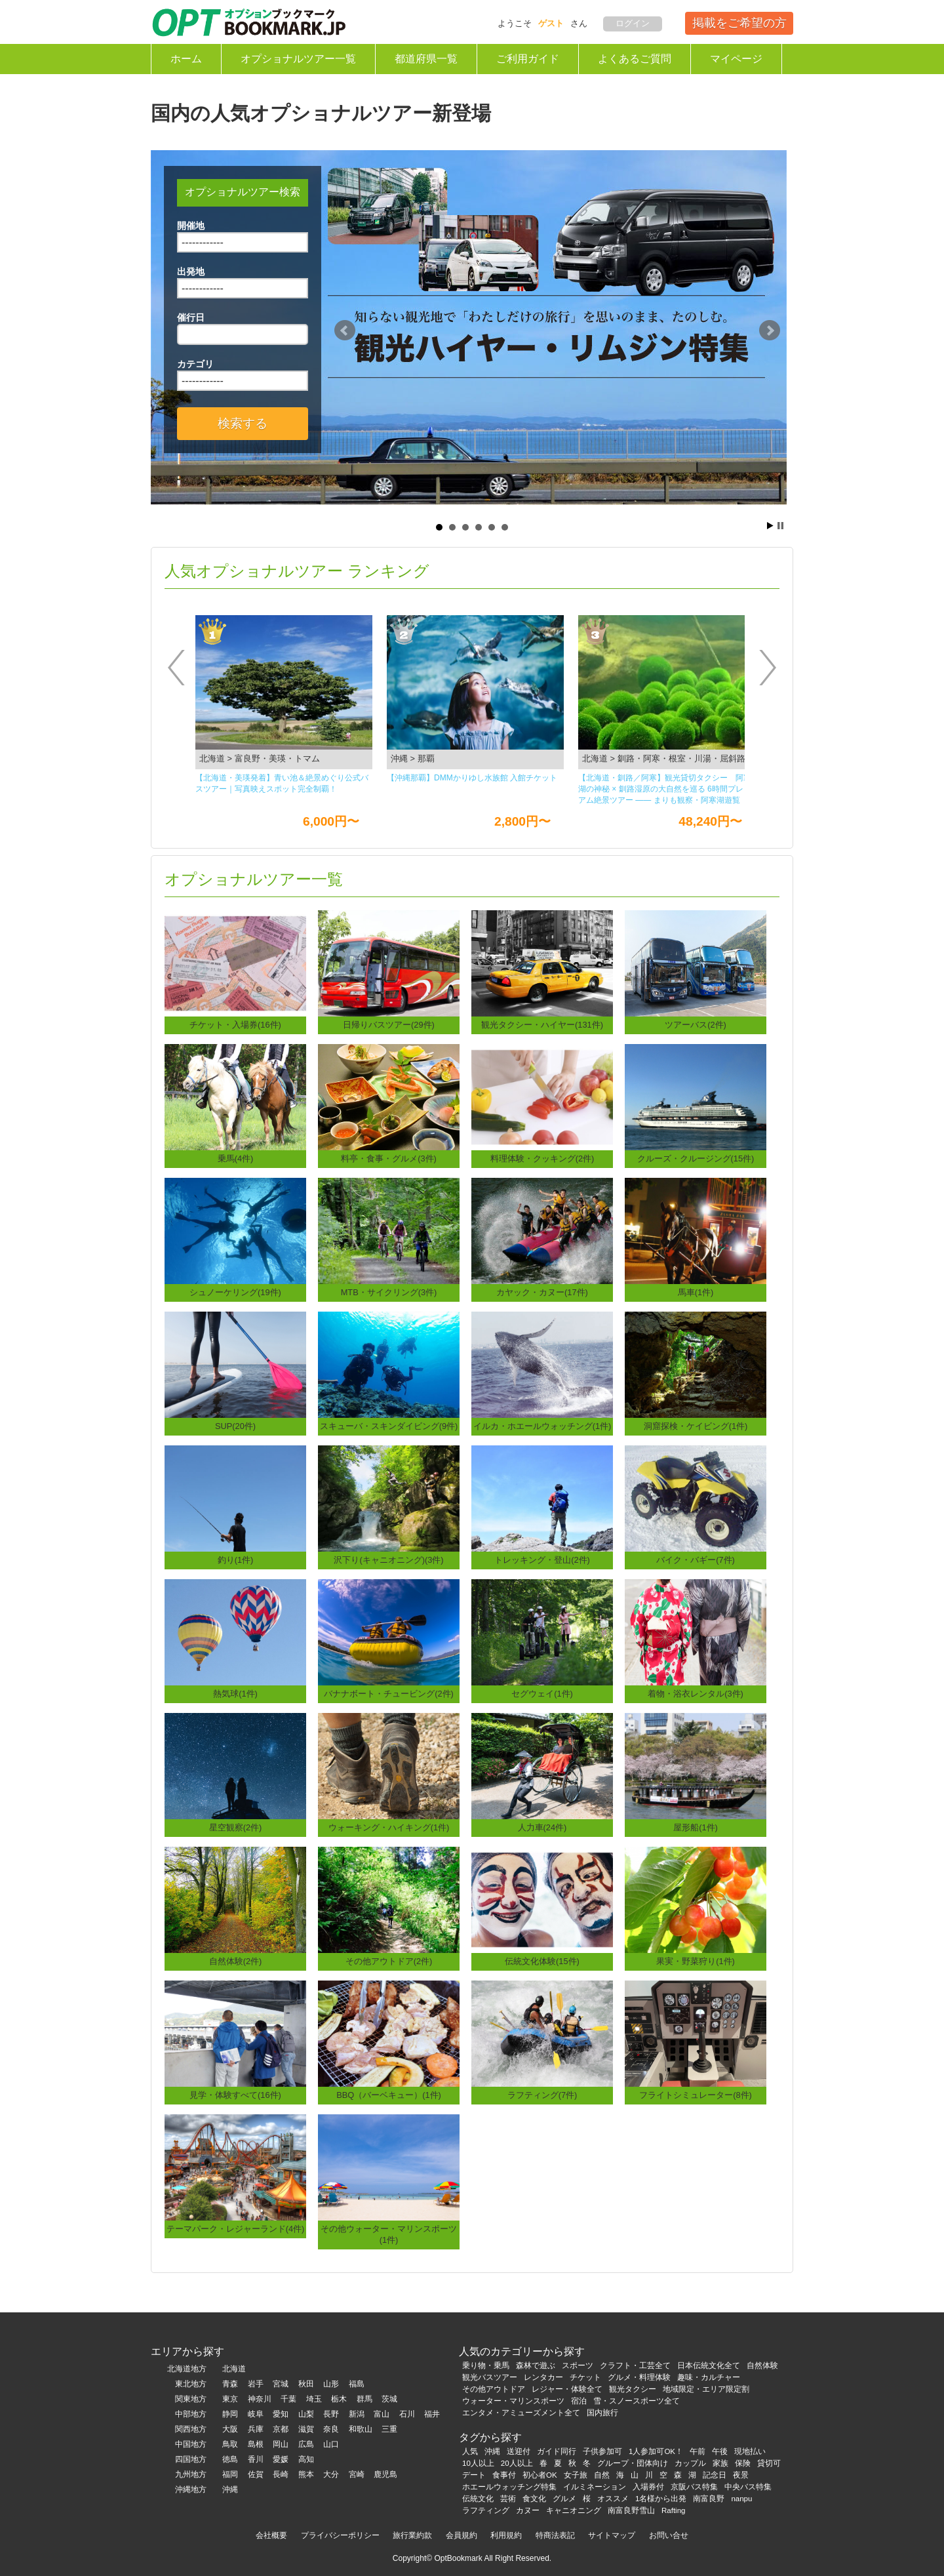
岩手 (256, 2384)
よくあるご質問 (634, 58)
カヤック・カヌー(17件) (542, 1292)
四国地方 (190, 2459)
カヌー (528, 2510)
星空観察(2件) (235, 1827)
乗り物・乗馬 (485, 2365)
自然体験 (762, 2365)
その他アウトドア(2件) (389, 1961)
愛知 (280, 2414)
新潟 (356, 2414)
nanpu (741, 2499)
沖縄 (230, 2489)
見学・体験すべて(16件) (235, 2095)
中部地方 (190, 2414)
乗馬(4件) (236, 1158)
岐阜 (256, 2414)
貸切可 (769, 2463)
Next (769, 330)
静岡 (230, 2414)
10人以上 (478, 2463)
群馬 (364, 2399)
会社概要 (271, 2535)
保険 (743, 2463)
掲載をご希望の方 (739, 23)
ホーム (186, 58)
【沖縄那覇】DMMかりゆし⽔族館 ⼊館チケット (472, 777)
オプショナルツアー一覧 (298, 58)
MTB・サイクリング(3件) (389, 1292)
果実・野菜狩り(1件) (695, 1961)
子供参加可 (602, 2451)
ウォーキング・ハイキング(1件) (389, 1827)
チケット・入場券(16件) (235, 1025)
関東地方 (190, 2399)
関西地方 (190, 2429)
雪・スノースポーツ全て (636, 2401)
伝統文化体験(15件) (542, 1961)
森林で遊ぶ (535, 2365)
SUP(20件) (235, 1426)
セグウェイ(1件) (542, 1694)
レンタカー (543, 2377)
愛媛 (280, 2459)
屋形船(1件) (695, 1827)
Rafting (673, 2510)
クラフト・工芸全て (635, 2365)
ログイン (633, 23)
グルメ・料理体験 (639, 2377)
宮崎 (356, 2474)
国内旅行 (602, 2413)
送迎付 (518, 2451)
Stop (780, 525)
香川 (256, 2459)
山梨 (306, 2414)
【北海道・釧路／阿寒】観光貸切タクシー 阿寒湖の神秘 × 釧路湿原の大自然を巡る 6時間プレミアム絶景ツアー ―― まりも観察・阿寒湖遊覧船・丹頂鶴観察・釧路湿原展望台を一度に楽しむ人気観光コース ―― (664, 790)
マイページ (736, 58)
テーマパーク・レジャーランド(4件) (236, 2229)
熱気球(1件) (235, 1694)
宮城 (280, 2384)
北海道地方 (186, 2369)
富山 (381, 2414)
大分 (331, 2474)
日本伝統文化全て (708, 2365)
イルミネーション (594, 2487)
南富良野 (708, 2499)
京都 (280, 2429)
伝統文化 (478, 2499)
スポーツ (577, 2365)
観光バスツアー (489, 2377)
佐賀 (256, 2474)
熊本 (306, 2474)
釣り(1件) (236, 1560)
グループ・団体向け (632, 2463)
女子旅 (575, 2475)
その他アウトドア (493, 2389)
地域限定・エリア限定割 (706, 2389)
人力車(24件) (542, 1827)
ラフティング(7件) (542, 2095)
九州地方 (190, 2474)
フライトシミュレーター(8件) (695, 2095)
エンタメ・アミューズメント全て (521, 2413)
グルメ (564, 2499)
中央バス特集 (748, 2487)
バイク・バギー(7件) (695, 1560)
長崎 (280, 2474)
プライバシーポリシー (340, 2535)
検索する (242, 423)
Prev (344, 330)
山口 (331, 2444)
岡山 (280, 2444)
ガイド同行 (556, 2451)
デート (474, 2475)
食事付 (504, 2475)
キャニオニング (573, 2510)
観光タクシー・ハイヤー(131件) (542, 1025)
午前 (697, 2451)
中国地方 (190, 2444)
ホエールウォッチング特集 (509, 2487)
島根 (256, 2444)
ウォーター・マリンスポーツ (513, 2401)
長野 (331, 2414)
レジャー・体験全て (567, 2389)
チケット (585, 2377)
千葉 (288, 2399)
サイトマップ (611, 2535)
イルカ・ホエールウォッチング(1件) (542, 1426)
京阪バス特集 (694, 2487)
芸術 (508, 2499)
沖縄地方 (190, 2489)
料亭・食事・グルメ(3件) (389, 1158)
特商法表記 (555, 2535)
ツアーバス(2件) (695, 1025)
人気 (470, 2451)
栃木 (339, 2399)
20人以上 (517, 2463)
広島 (306, 2444)
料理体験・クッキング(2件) (542, 1158)
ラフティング (485, 2510)
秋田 (306, 2384)
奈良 (331, 2429)
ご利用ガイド (527, 58)
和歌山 (360, 2429)
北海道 (234, 2369)
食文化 (534, 2499)
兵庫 (256, 2429)
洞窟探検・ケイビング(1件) (696, 1426)
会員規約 (461, 2535)
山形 (331, 2384)
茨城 (389, 2399)
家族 (720, 2463)
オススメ (613, 2499)
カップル (690, 2463)
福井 (432, 2414)
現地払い (750, 2451)
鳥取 (230, 2444)
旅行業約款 (412, 2535)
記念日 (714, 2475)
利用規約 (506, 2535)
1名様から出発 (660, 2499)
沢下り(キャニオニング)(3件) (388, 1560)
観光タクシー (632, 2389)
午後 (720, 2451)
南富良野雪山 (631, 2510)
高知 (306, 2459)
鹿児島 (385, 2474)
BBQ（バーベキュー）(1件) (388, 2095)
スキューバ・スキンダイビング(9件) (389, 1426)
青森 (230, 2384)
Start (770, 525)
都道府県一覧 (426, 58)
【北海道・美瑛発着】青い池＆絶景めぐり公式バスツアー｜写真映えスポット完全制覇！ (281, 783)
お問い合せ (668, 2535)
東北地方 (190, 2384)
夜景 (741, 2475)
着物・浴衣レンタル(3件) (695, 1694)
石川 (407, 2414)
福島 (356, 2384)
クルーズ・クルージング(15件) (696, 1158)
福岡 (230, 2474)
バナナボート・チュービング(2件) (389, 1694)
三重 (389, 2429)
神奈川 (259, 2399)
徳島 (230, 2459)
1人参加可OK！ (656, 2451)
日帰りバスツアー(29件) (389, 1025)
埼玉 (314, 2399)
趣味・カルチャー (708, 2377)
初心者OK (539, 2475)
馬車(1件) (696, 1292)
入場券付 (648, 2487)
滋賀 (306, 2429)
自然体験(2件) (235, 1961)
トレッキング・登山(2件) (542, 1560)
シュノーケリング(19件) (235, 1292)
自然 (602, 2475)
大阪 (230, 2429)
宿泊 (579, 2401)
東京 (230, 2399)
